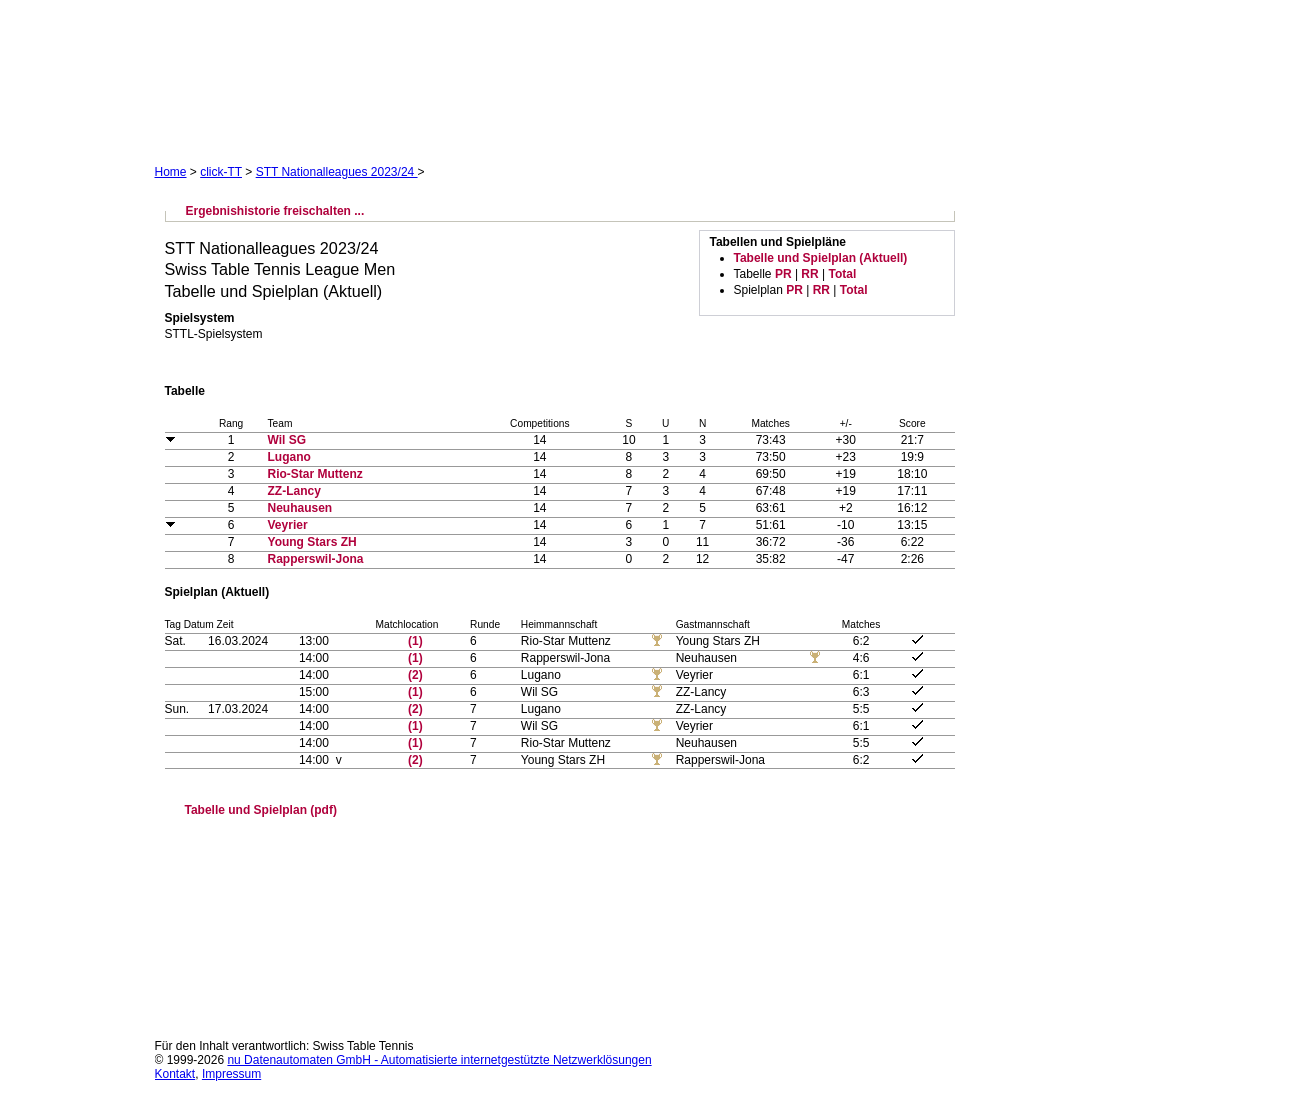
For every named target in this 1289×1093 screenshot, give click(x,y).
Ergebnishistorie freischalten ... (275, 211)
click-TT (221, 172)
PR (783, 274)
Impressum (231, 1074)
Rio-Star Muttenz (315, 474)
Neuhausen (300, 508)
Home (171, 172)
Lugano (289, 457)
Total (842, 274)
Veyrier (288, 525)
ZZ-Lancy (294, 491)
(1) (415, 641)
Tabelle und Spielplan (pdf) (261, 810)
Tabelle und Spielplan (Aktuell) (821, 258)
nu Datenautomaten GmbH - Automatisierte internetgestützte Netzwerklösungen (439, 1060)
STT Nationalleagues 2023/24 (337, 172)
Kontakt (175, 1074)
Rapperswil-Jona (316, 559)
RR (809, 274)
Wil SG (287, 440)
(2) (415, 675)
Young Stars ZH (312, 542)
